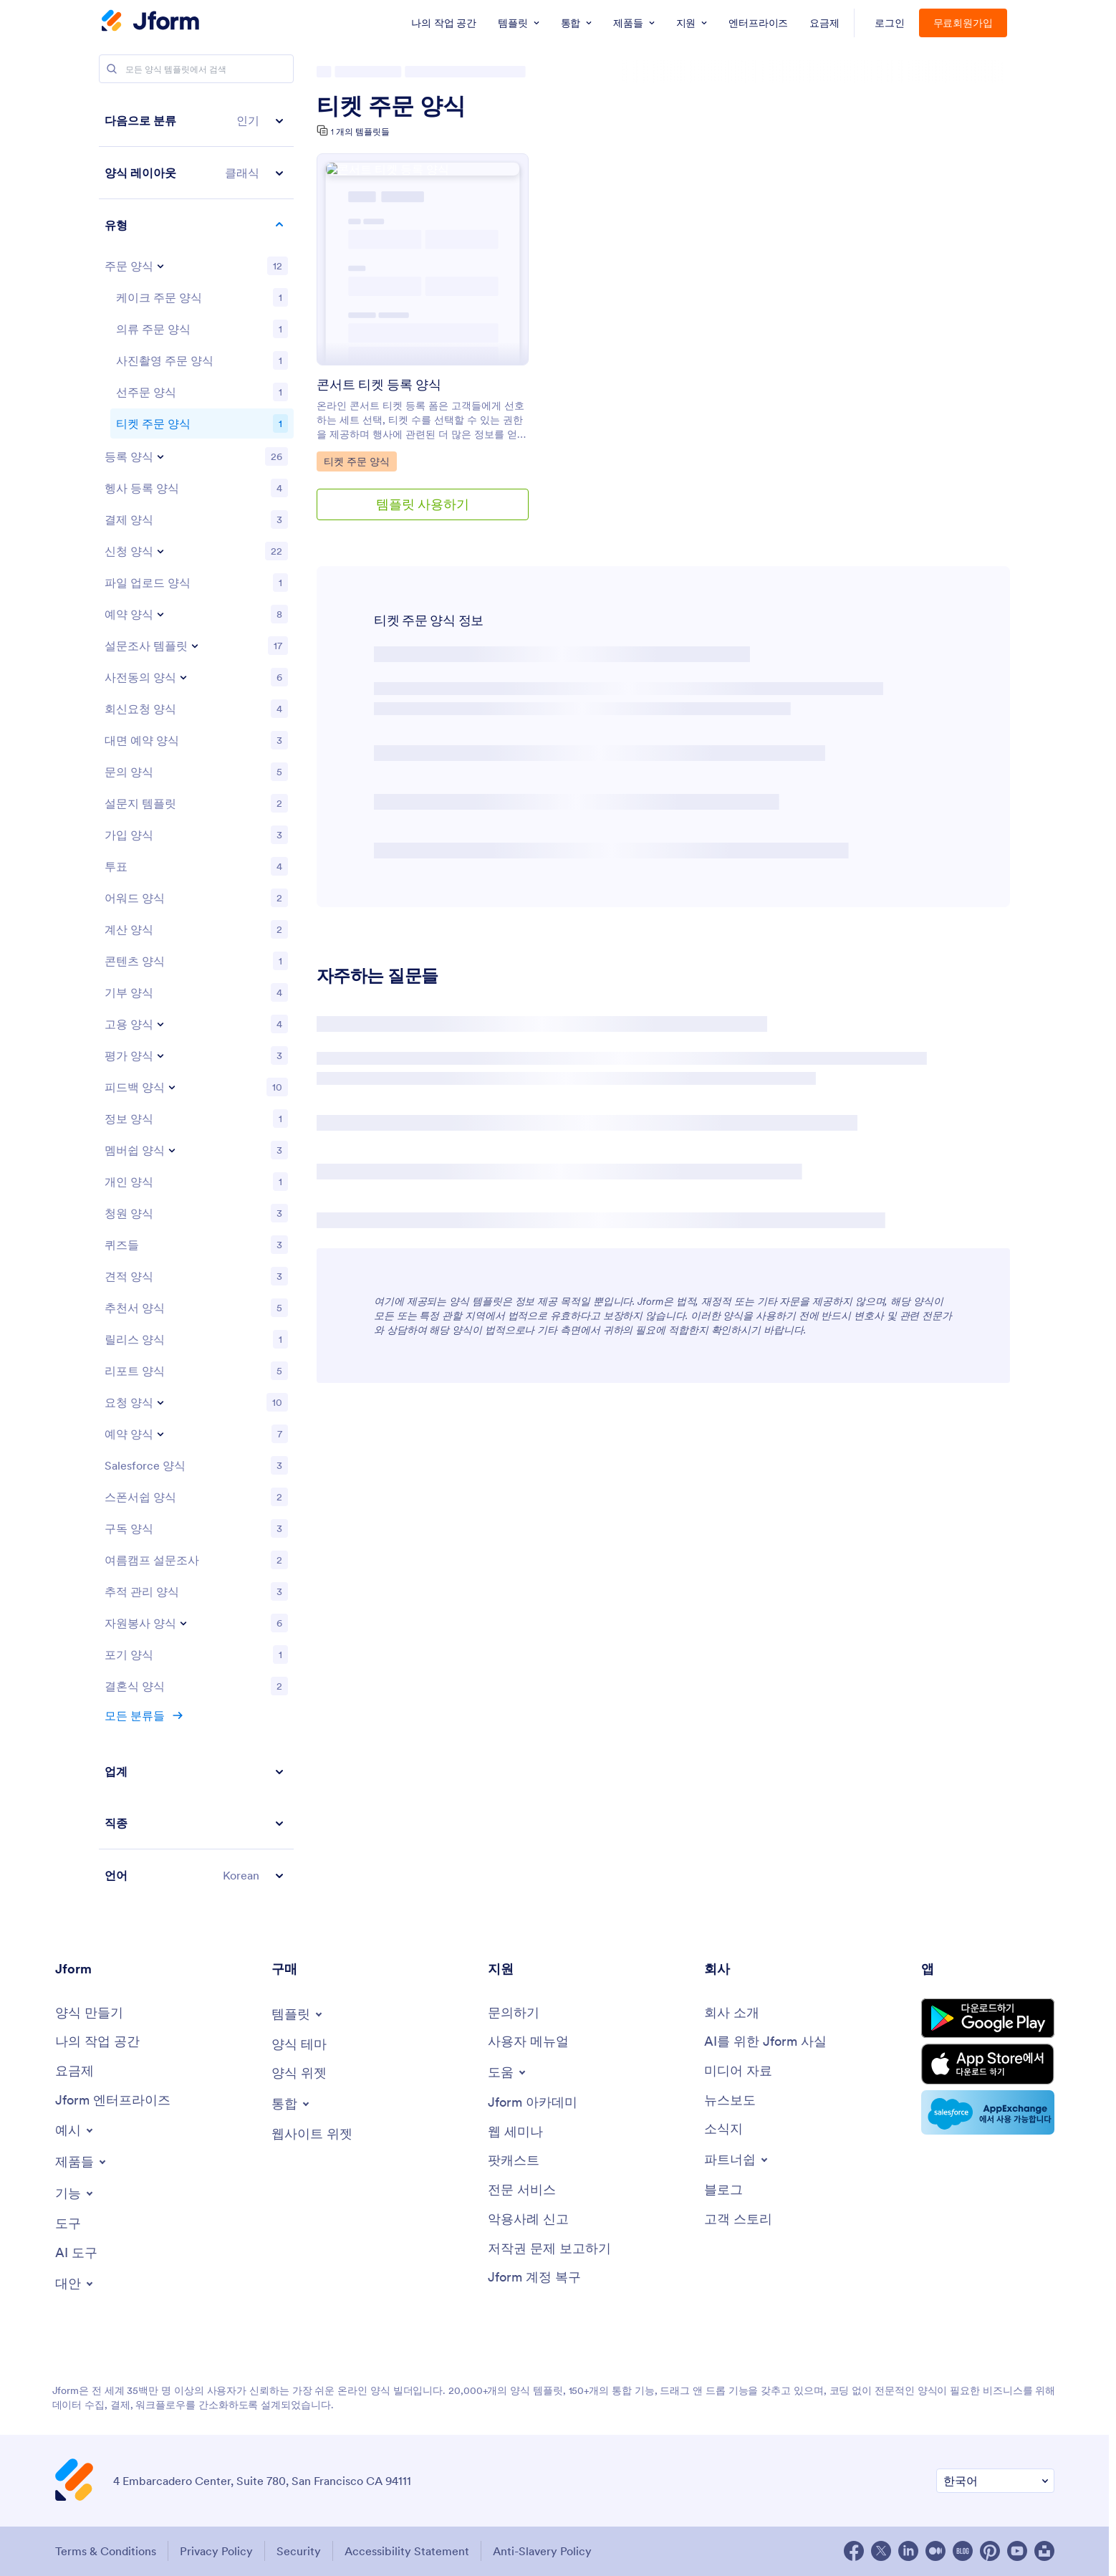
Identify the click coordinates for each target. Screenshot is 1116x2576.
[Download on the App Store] (987, 2064)
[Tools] (68, 2224)
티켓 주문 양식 (391, 106)
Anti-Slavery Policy (542, 2551)
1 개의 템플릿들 (360, 131)
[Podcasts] (513, 2160)
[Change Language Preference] (995, 2481)
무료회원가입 (963, 22)
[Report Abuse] (528, 2219)
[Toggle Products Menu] (81, 2162)
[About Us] (731, 2013)
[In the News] (730, 2100)
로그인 (890, 22)
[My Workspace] (97, 2042)
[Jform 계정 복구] (534, 2277)
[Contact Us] (513, 2013)
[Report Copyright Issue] (549, 2249)
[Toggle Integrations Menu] (291, 2104)
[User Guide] (528, 2042)
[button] (196, 121)
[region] (196, 998)
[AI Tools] (76, 2253)
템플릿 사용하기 (422, 504)
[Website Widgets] (311, 2134)
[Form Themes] (299, 2044)
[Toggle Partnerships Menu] (737, 2159)
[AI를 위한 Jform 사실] (765, 2042)
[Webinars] (515, 2132)
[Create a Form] (89, 2013)
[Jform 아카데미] (532, 2102)
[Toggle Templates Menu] (297, 2014)
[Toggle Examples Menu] (75, 2130)
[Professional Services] (522, 2190)
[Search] (112, 68)
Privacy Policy (216, 2551)
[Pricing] (74, 2071)
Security (298, 2551)
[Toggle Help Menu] (508, 2072)
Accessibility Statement (407, 2551)
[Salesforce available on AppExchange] (987, 2112)
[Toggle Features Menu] (75, 2193)
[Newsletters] (723, 2129)
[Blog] (723, 2190)
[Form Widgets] (299, 2073)
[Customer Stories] (738, 2219)
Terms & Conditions (105, 2551)
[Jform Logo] (150, 22)
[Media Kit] (738, 2071)
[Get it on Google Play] (987, 2018)
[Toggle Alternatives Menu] (75, 2283)
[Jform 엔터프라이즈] (112, 2100)
